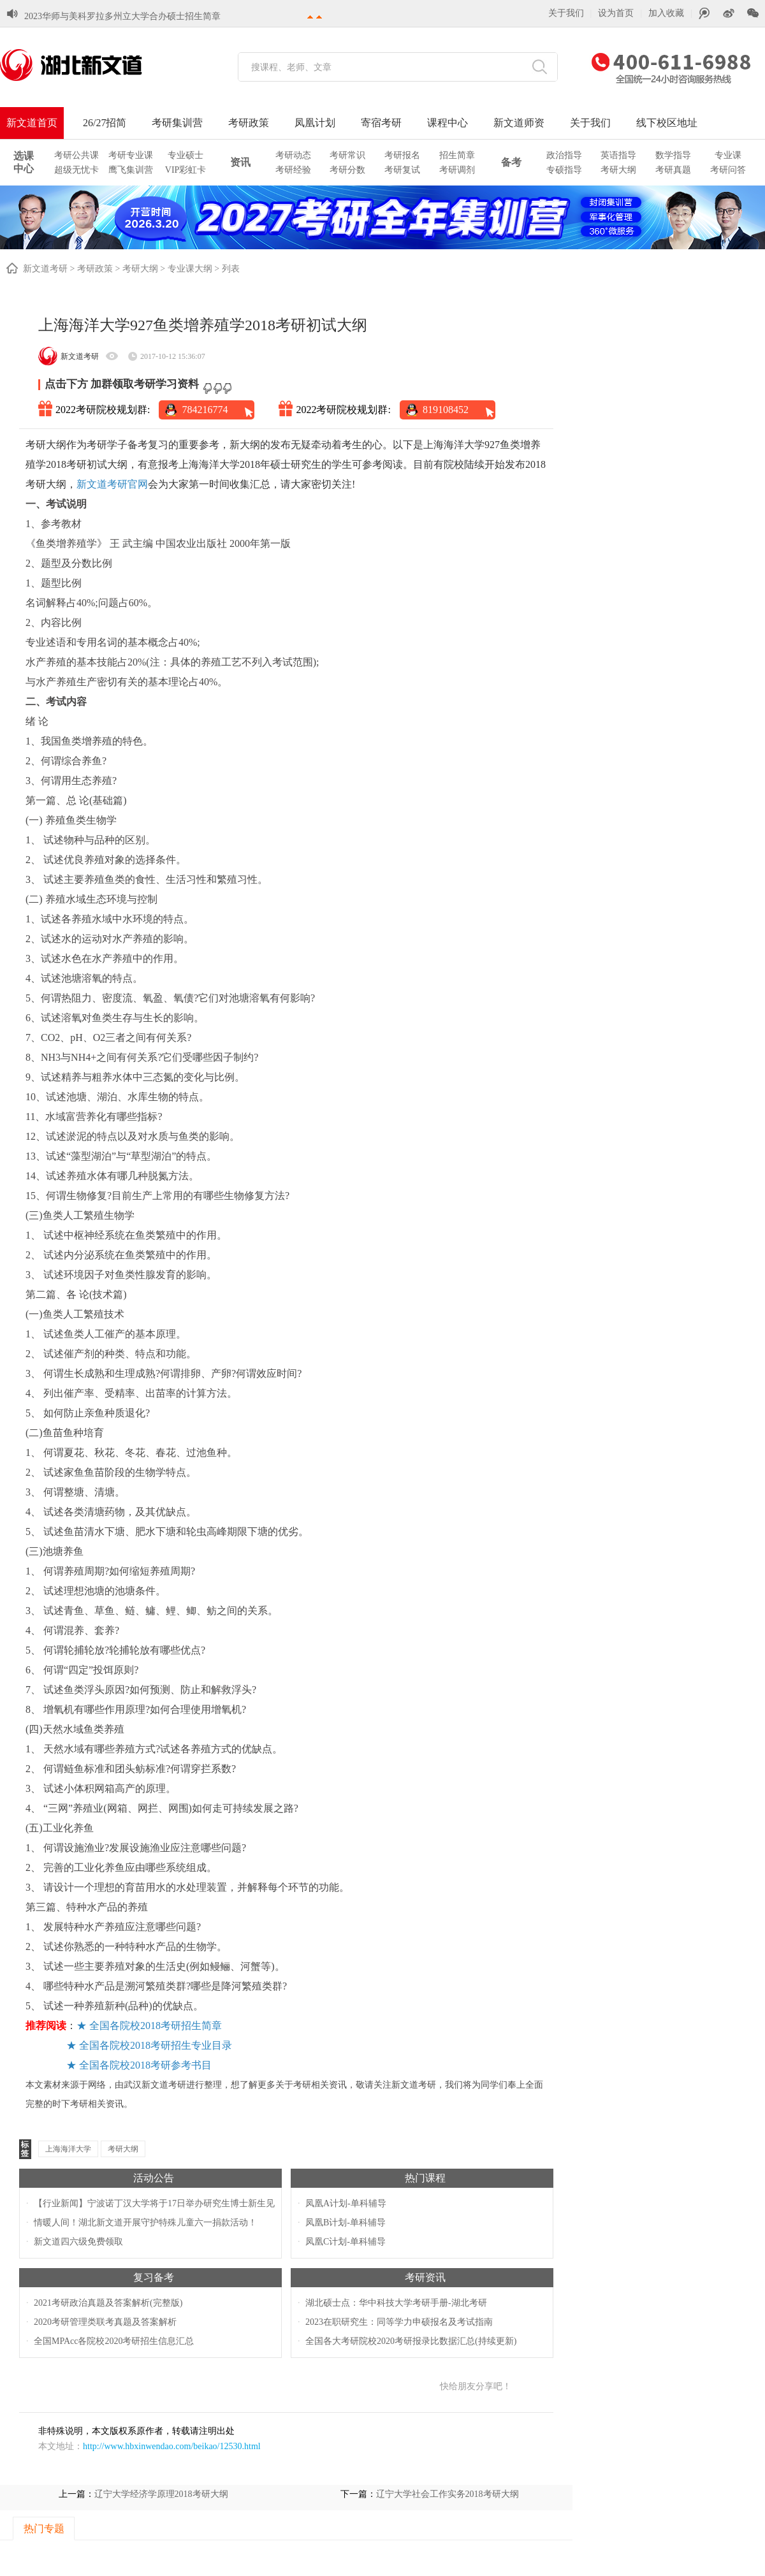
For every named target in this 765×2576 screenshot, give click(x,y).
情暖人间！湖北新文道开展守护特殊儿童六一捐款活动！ (145, 2222)
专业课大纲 (190, 268)
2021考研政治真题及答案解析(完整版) (108, 2303)
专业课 (728, 155)
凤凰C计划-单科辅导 (345, 2241)
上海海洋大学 (68, 2148)
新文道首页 (31, 122)
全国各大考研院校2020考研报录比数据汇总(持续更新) (410, 2341)
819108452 (446, 409)
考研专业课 (130, 155)
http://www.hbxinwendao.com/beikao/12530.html (172, 2446)
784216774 (205, 409)
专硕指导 (564, 170)
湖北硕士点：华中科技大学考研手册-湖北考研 (396, 2303)
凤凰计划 (315, 122)
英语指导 (618, 155)
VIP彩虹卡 (186, 170)
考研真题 (673, 170)
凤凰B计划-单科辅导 (345, 2222)
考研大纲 (618, 170)
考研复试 (402, 170)
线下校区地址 (666, 122)
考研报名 (402, 155)
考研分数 (347, 170)
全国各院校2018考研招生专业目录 (155, 2045)
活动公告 (153, 2177)
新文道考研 (45, 268)
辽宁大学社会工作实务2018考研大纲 (447, 2494)
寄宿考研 (381, 122)
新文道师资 (518, 122)
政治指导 (564, 155)
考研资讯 (425, 2277)
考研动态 (293, 155)
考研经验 (293, 170)
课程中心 (447, 122)
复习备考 (153, 2277)
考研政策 (248, 122)
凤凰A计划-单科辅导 (345, 2203)
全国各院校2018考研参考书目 (145, 2065)
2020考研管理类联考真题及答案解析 (105, 2322)
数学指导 (673, 155)
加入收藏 (666, 13)
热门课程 (425, 2177)
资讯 (240, 162)
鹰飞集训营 (130, 170)
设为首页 (616, 13)
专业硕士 (185, 155)
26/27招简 (104, 122)
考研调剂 (457, 170)
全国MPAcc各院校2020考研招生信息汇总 (114, 2341)
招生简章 (457, 155)
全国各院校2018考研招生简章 (155, 2025)
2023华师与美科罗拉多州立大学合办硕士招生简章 (122, 15)
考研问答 (728, 170)
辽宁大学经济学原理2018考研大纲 (161, 2494)
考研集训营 (177, 122)
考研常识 (347, 155)
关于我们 (566, 13)
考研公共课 (76, 155)
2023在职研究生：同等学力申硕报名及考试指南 (399, 2322)
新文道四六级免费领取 (78, 2241)
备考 (511, 162)
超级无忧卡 (76, 170)
